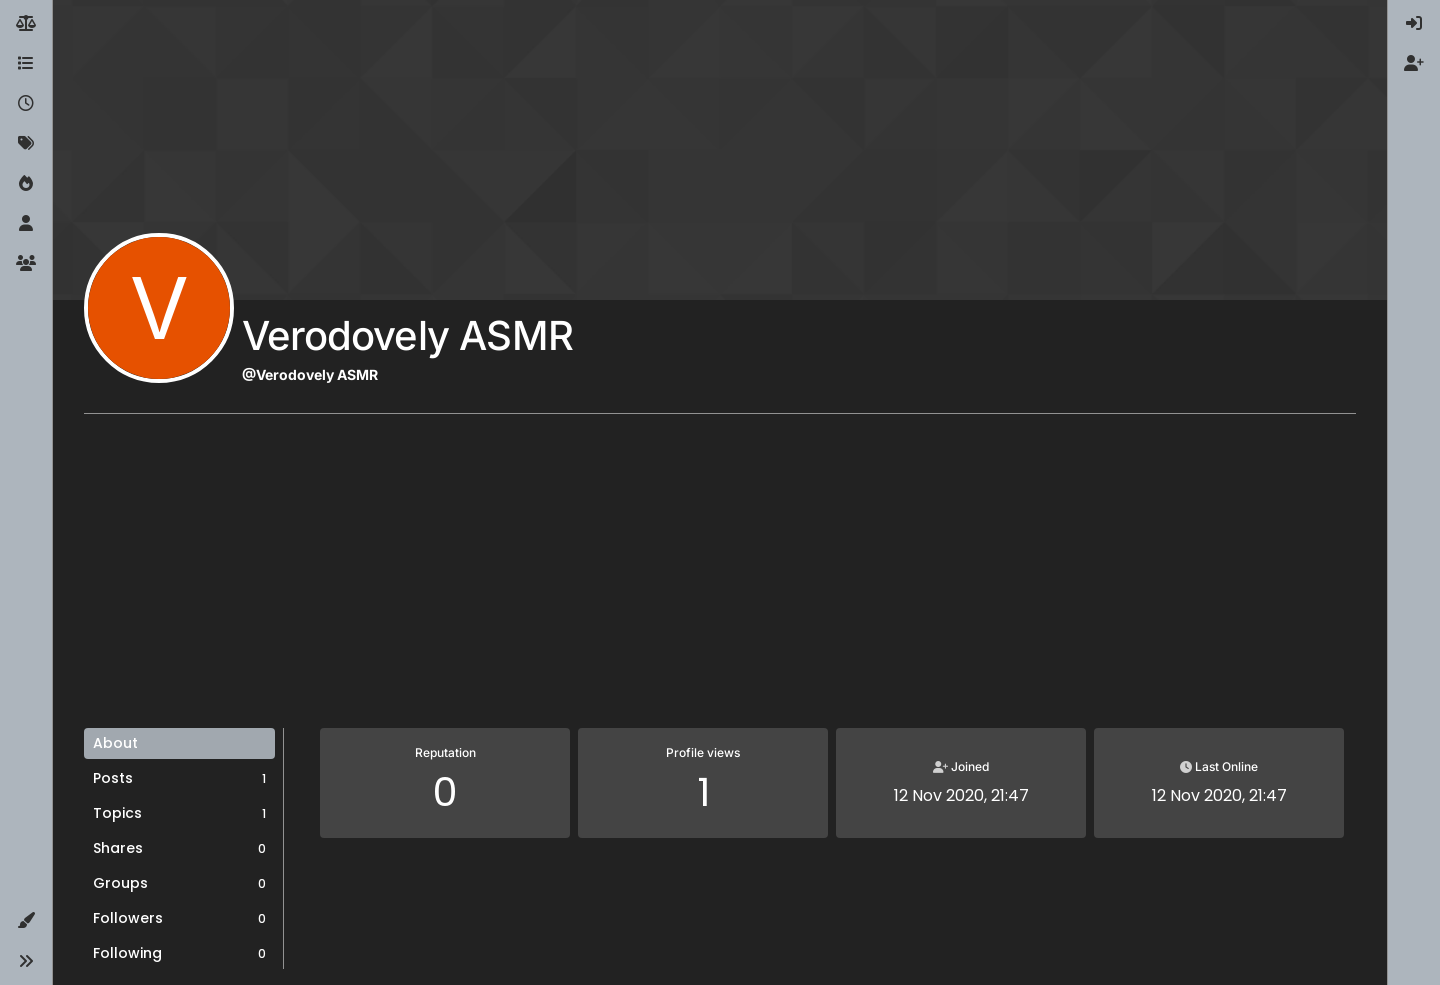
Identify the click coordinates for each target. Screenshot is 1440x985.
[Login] (1414, 24)
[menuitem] (1414, 24)
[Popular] (26, 184)
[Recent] (26, 104)
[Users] (26, 224)
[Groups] (26, 264)
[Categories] (26, 64)
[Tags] (26, 144)
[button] (26, 921)
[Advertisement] (720, 578)
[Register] (1414, 64)
